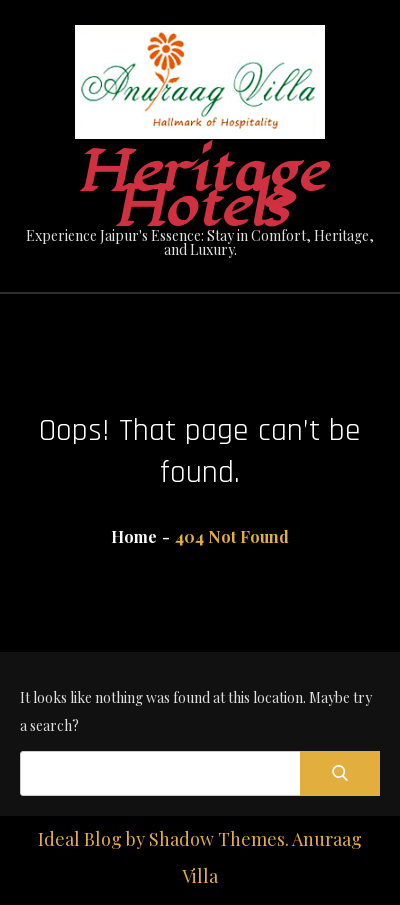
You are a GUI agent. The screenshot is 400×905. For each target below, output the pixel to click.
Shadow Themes (217, 839)
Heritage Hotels (200, 190)
